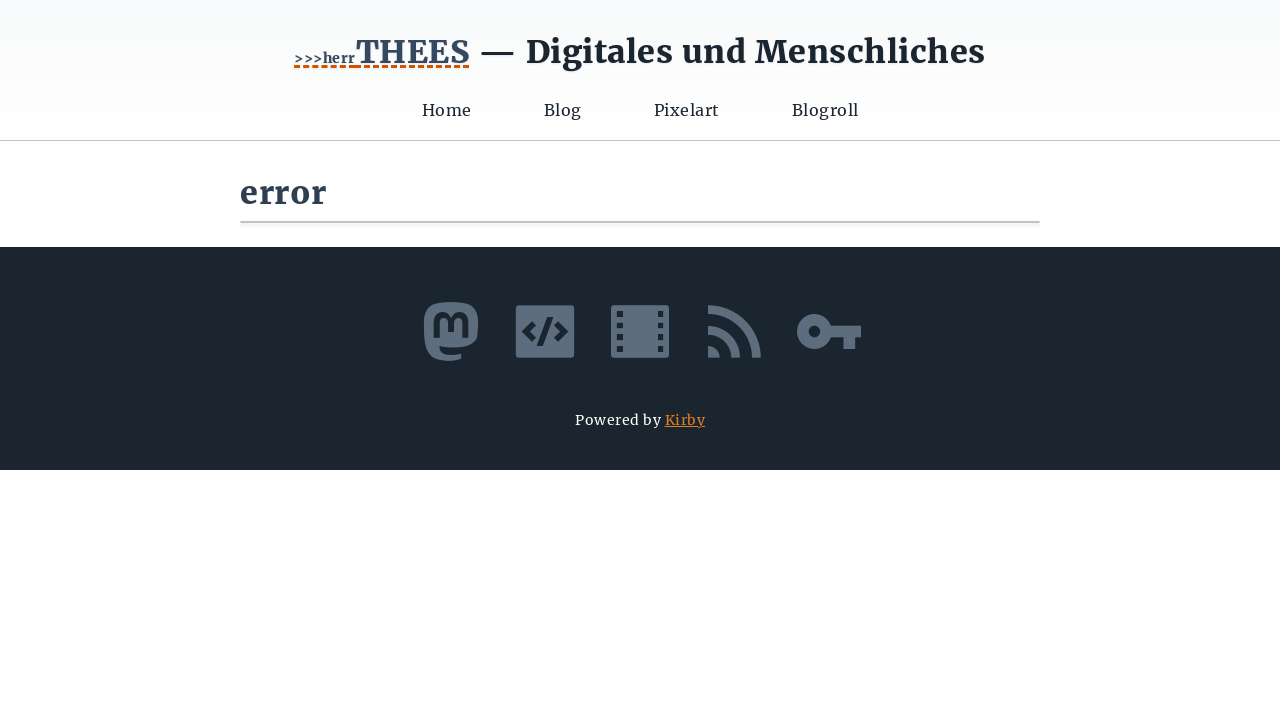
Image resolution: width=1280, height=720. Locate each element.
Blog (563, 110)
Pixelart (687, 110)
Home (447, 110)
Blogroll (825, 110)
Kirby (685, 420)
